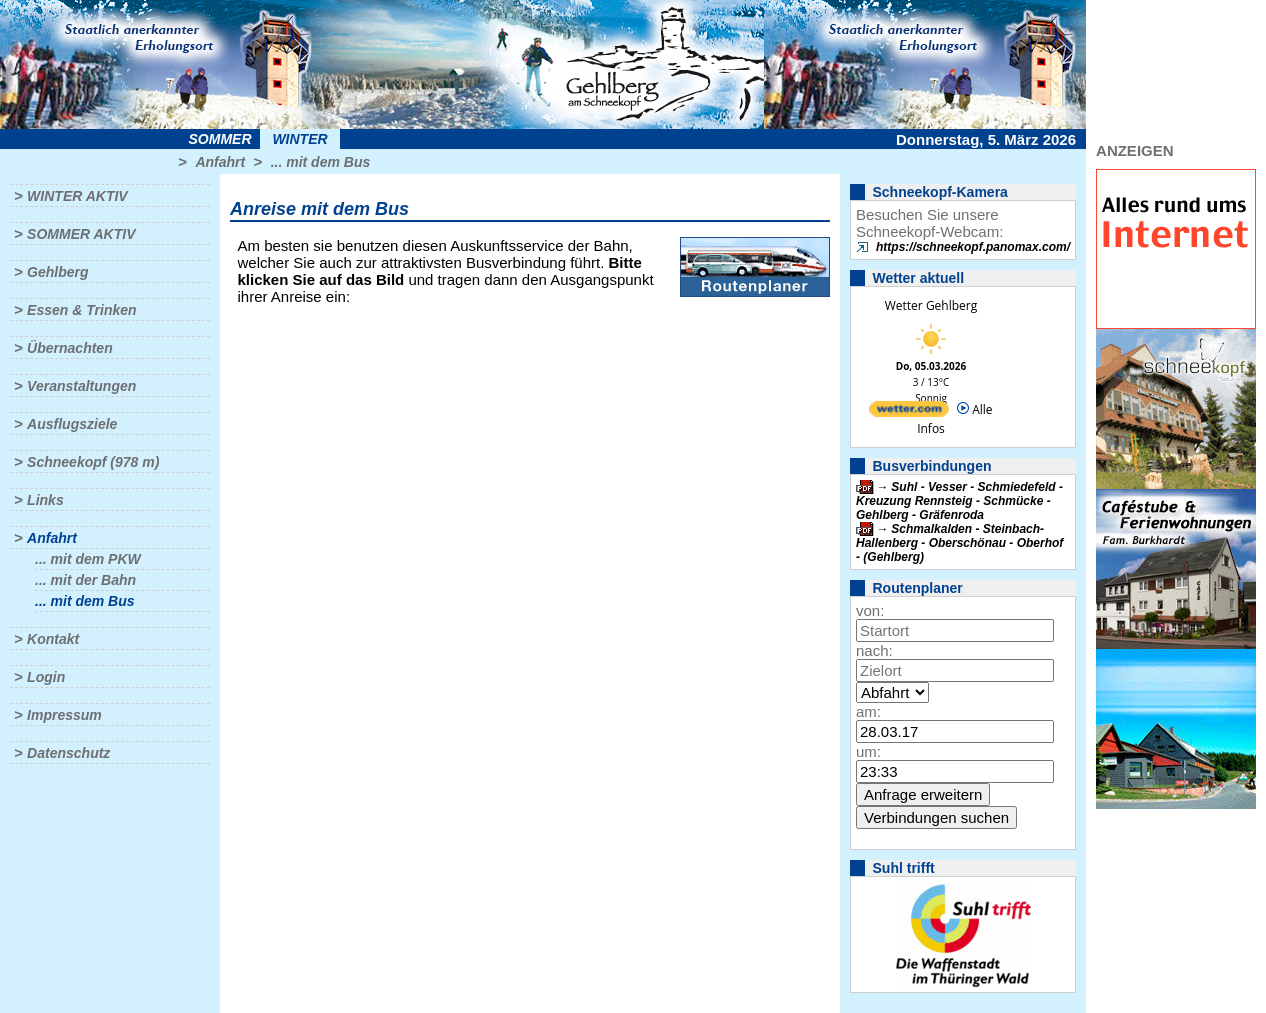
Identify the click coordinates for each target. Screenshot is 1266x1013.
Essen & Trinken (81, 310)
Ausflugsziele (72, 424)
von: (870, 610)
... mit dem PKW (88, 559)
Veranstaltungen (81, 386)
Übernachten (70, 348)
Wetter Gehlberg (931, 305)
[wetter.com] (909, 412)
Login (46, 677)
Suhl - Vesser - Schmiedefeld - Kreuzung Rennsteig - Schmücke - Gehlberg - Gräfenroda (959, 501)
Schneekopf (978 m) (93, 462)
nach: (874, 650)
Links (45, 500)
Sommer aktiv (81, 234)
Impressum (64, 715)
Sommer (220, 139)
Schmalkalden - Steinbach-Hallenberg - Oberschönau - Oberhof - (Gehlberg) (959, 543)
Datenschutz (68, 753)
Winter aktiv (77, 196)
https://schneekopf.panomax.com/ (973, 247)
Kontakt (53, 639)
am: (868, 711)
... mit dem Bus (321, 162)
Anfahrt (220, 162)
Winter (299, 139)
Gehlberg (57, 272)
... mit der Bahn (85, 580)
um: (868, 751)
